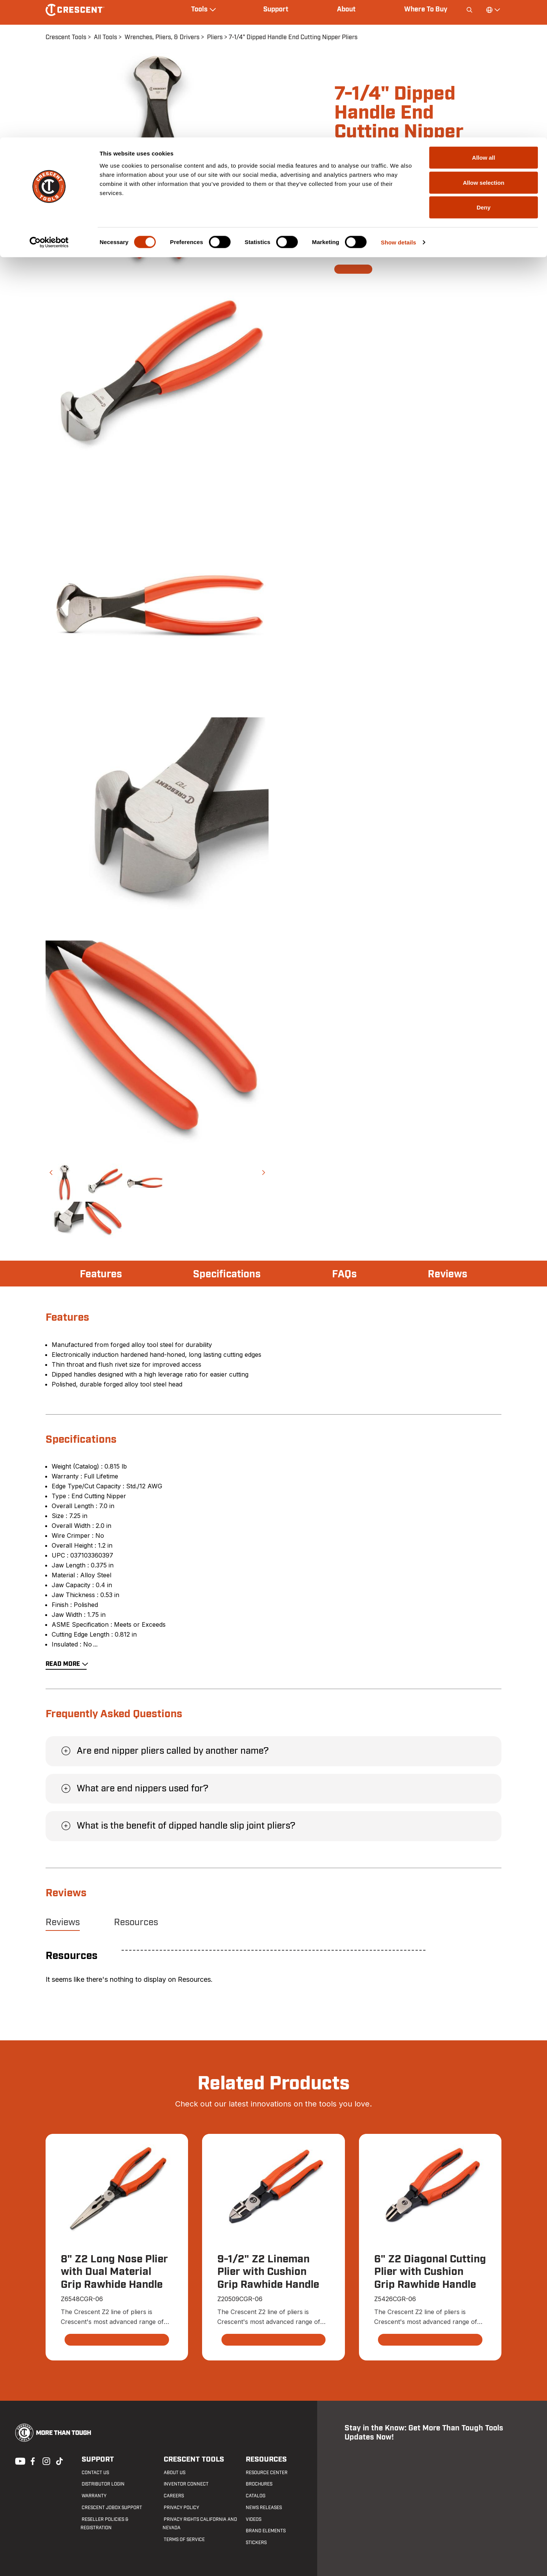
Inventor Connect (185, 2484)
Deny (484, 70)
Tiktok (59, 2461)
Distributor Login (102, 2484)
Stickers (255, 2543)
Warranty (93, 2496)
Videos (252, 2519)
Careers (173, 2496)
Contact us (94, 2472)
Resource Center (265, 2472)
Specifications (227, 1274)
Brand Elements (265, 2531)
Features (101, 1274)
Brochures (258, 2484)
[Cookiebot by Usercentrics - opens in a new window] (49, 105)
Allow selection (483, 45)
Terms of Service (183, 2540)
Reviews (446, 1274)
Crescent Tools (191, 2459)
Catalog (254, 2496)
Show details (398, 105)
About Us (173, 2472)
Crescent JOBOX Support (111, 2507)
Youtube (18, 2461)
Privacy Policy (180, 2507)
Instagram (46, 2461)
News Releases (263, 2507)
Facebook (32, 2461)
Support (96, 2459)
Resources (136, 1922)
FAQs (344, 1274)
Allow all (483, 20)
